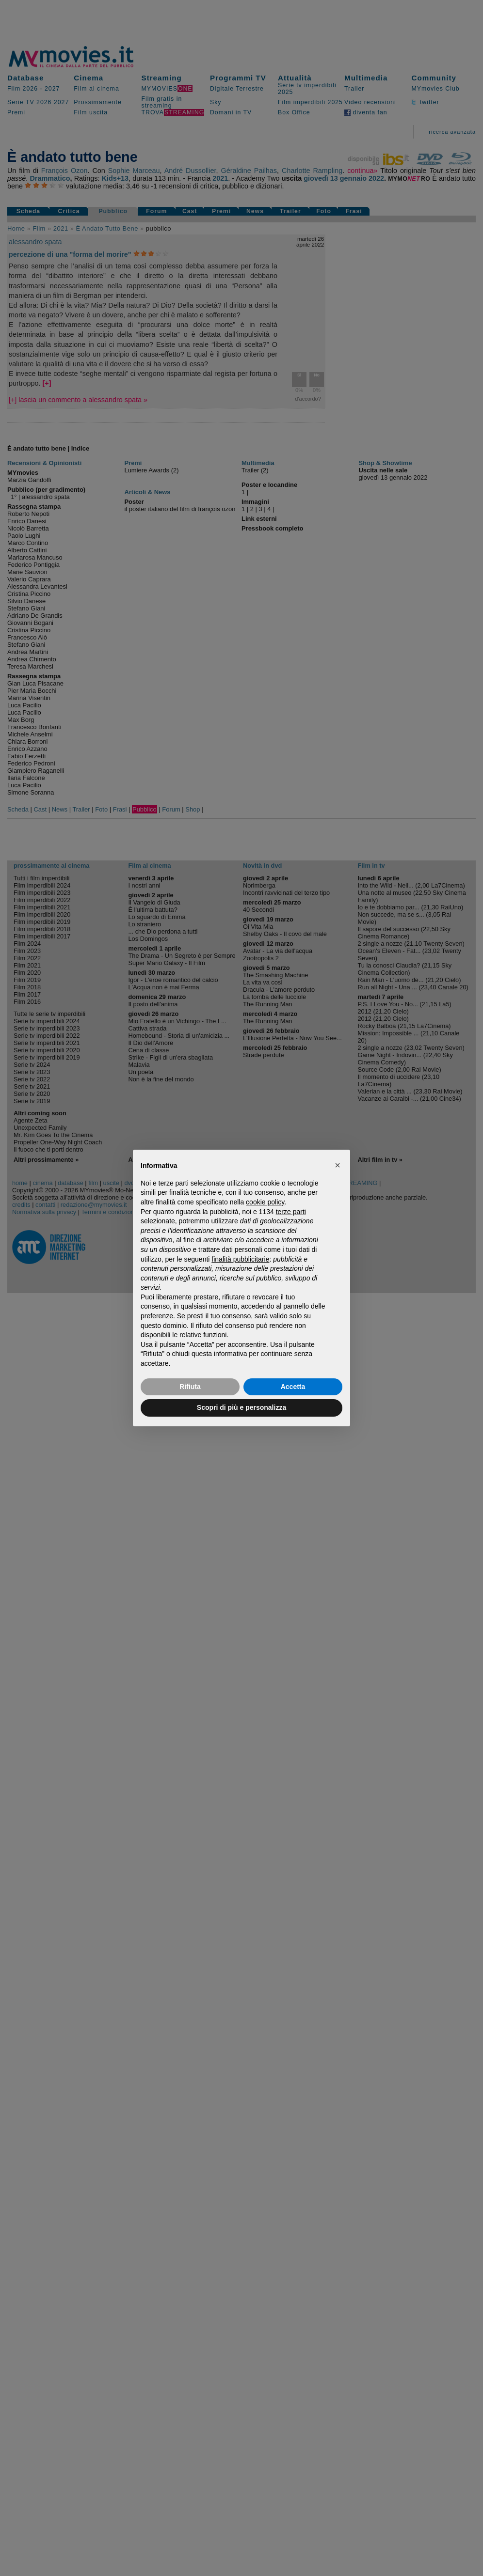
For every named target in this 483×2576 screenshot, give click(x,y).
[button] (337, 1165)
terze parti (291, 1212)
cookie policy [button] (265, 1202)
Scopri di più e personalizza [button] (241, 1407)
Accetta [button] (293, 1386)
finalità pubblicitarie (240, 1259)
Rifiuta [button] (190, 1386)
